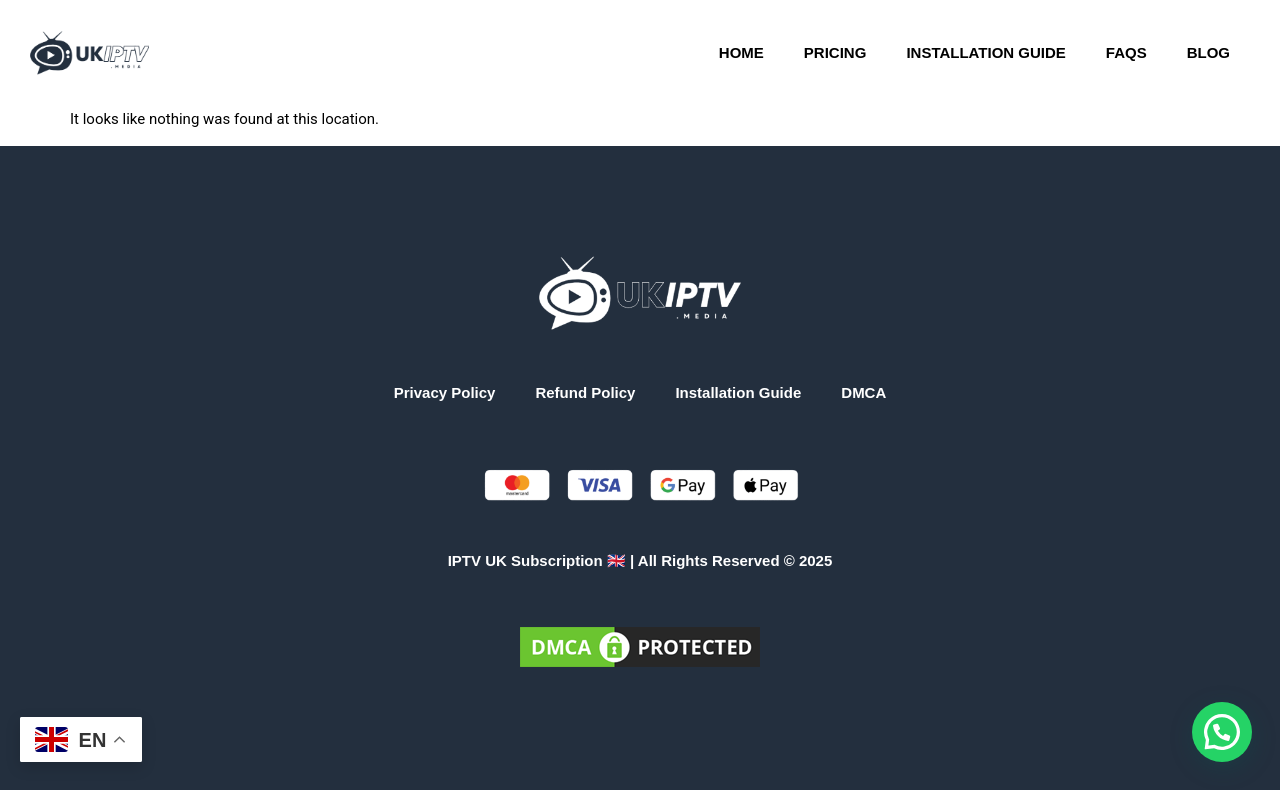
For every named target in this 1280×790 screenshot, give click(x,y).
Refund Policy (585, 392)
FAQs (1126, 52)
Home (741, 52)
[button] (1222, 732)
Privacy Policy (445, 392)
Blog (1208, 52)
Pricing (835, 52)
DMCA (863, 392)
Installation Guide (985, 52)
